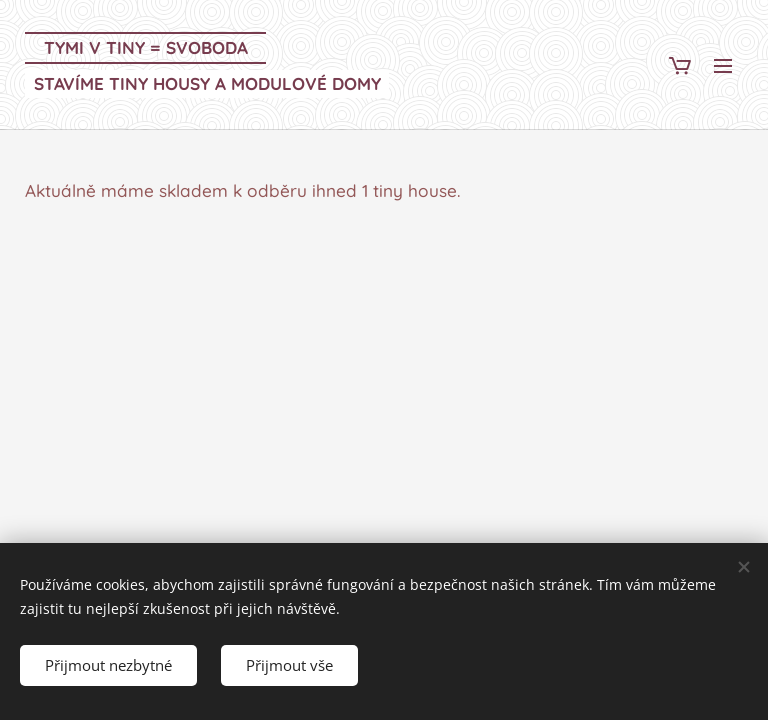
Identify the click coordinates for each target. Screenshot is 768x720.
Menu (723, 66)
